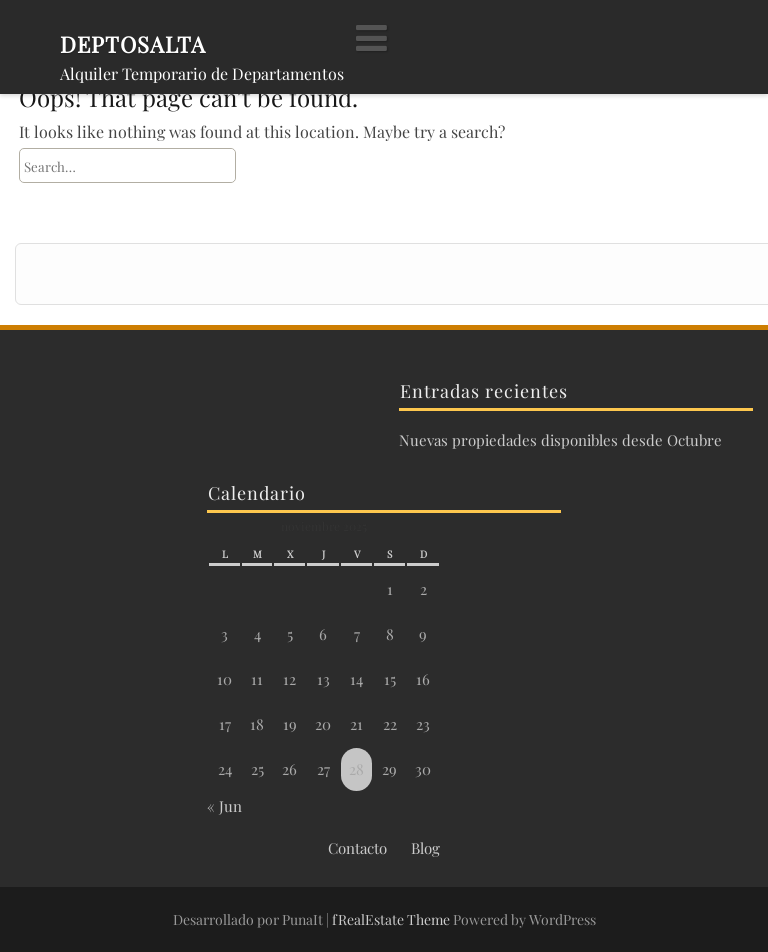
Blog (425, 848)
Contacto (357, 848)
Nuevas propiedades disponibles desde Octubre (560, 440)
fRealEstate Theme (392, 919)
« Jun (224, 806)
